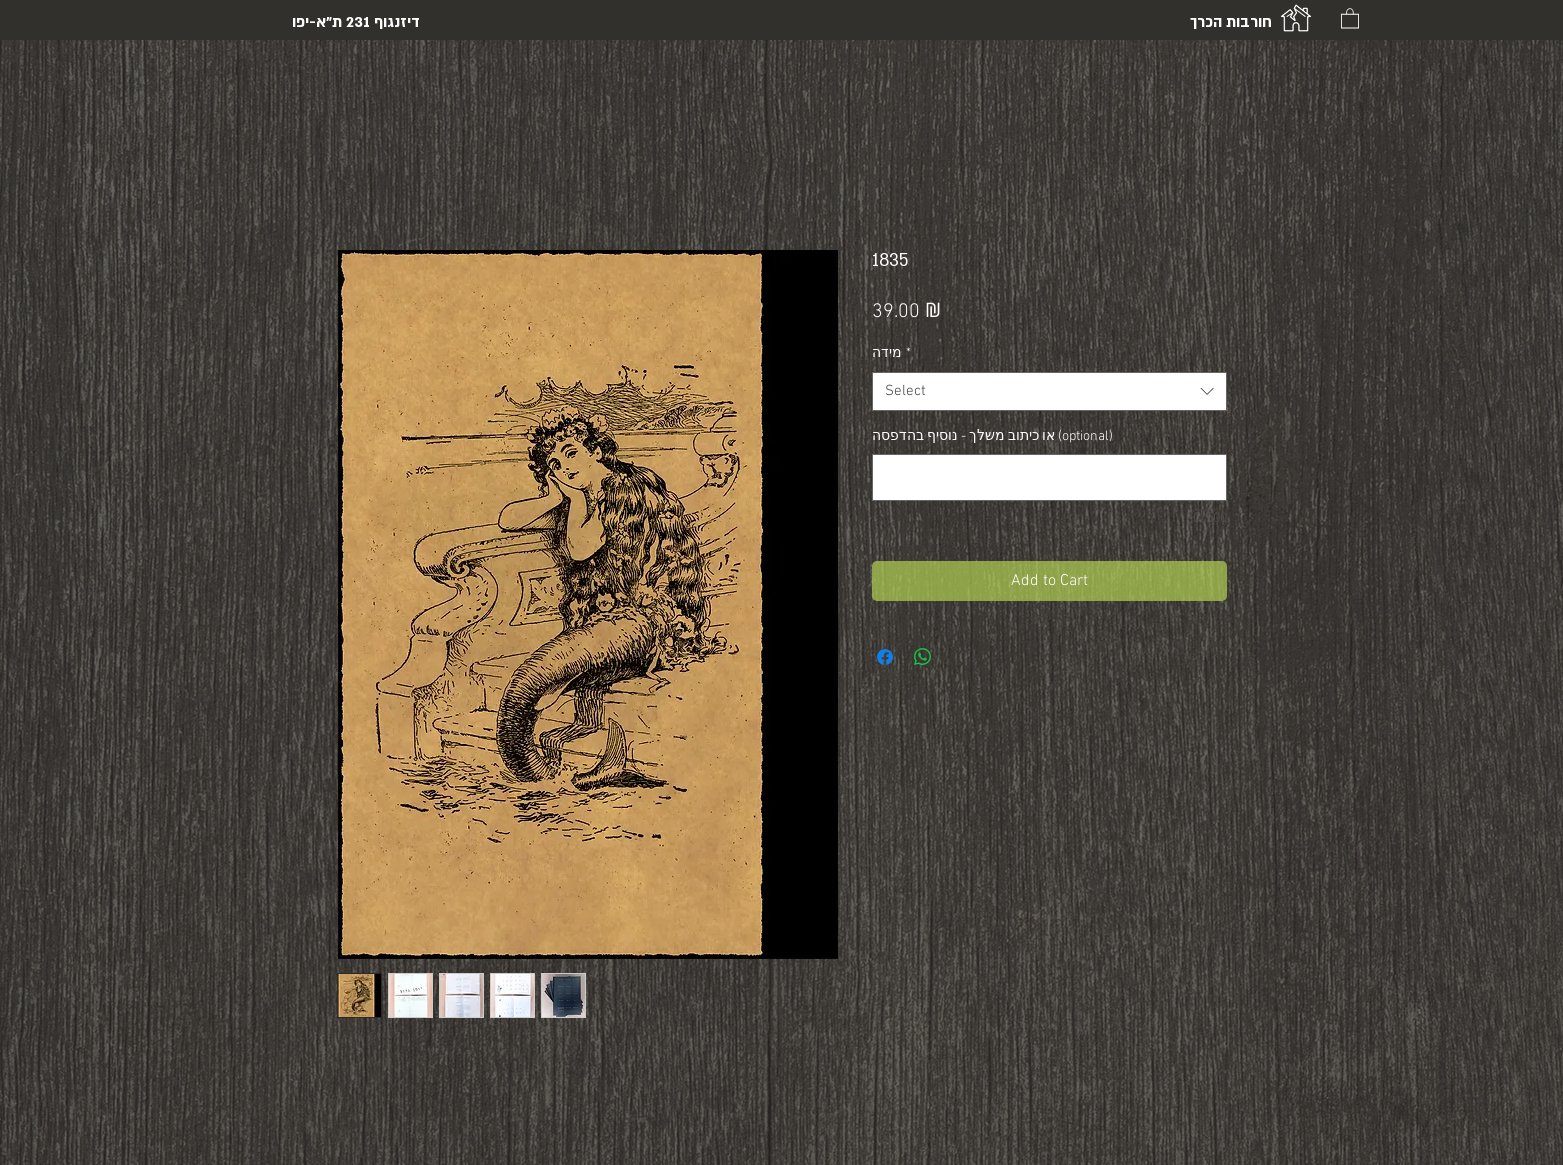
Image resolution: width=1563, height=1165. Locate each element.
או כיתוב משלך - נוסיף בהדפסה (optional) (992, 436)
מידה (891, 353)
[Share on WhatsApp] (923, 657)
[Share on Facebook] (885, 657)
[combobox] (1049, 391)
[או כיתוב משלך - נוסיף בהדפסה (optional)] (1049, 477)
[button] (1350, 17)
